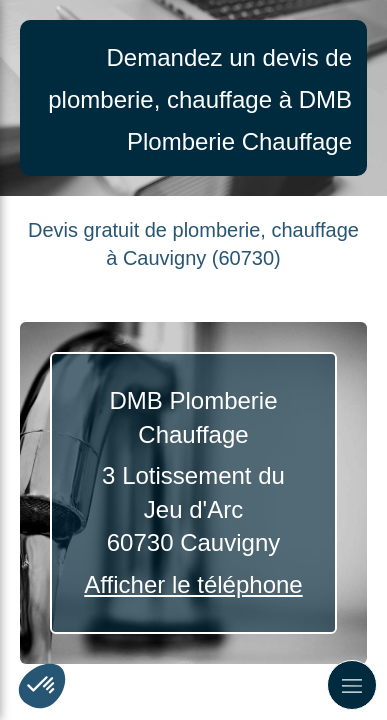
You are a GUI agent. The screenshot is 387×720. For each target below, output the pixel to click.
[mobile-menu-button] (352, 685)
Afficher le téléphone (193, 584)
